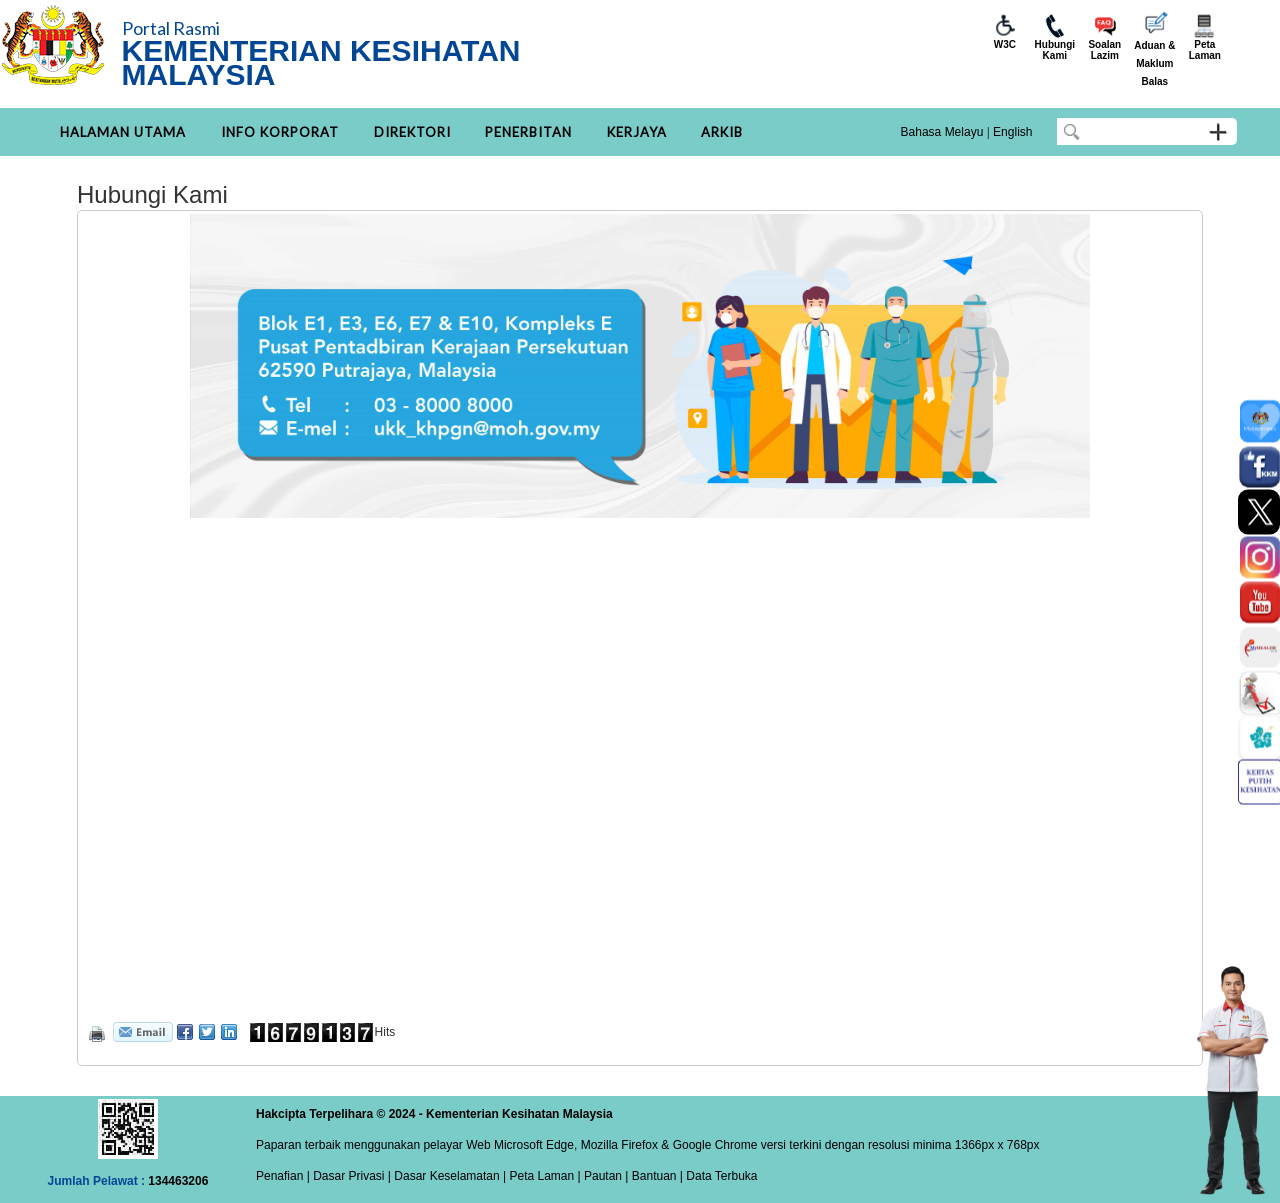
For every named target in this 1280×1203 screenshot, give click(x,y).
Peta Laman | (545, 1176)
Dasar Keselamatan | (448, 1176)
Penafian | (283, 1176)
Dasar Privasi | (350, 1176)
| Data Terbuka (717, 1176)
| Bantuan (649, 1176)
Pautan (603, 1176)
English (1012, 132)
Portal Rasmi (171, 28)
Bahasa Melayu (942, 132)
